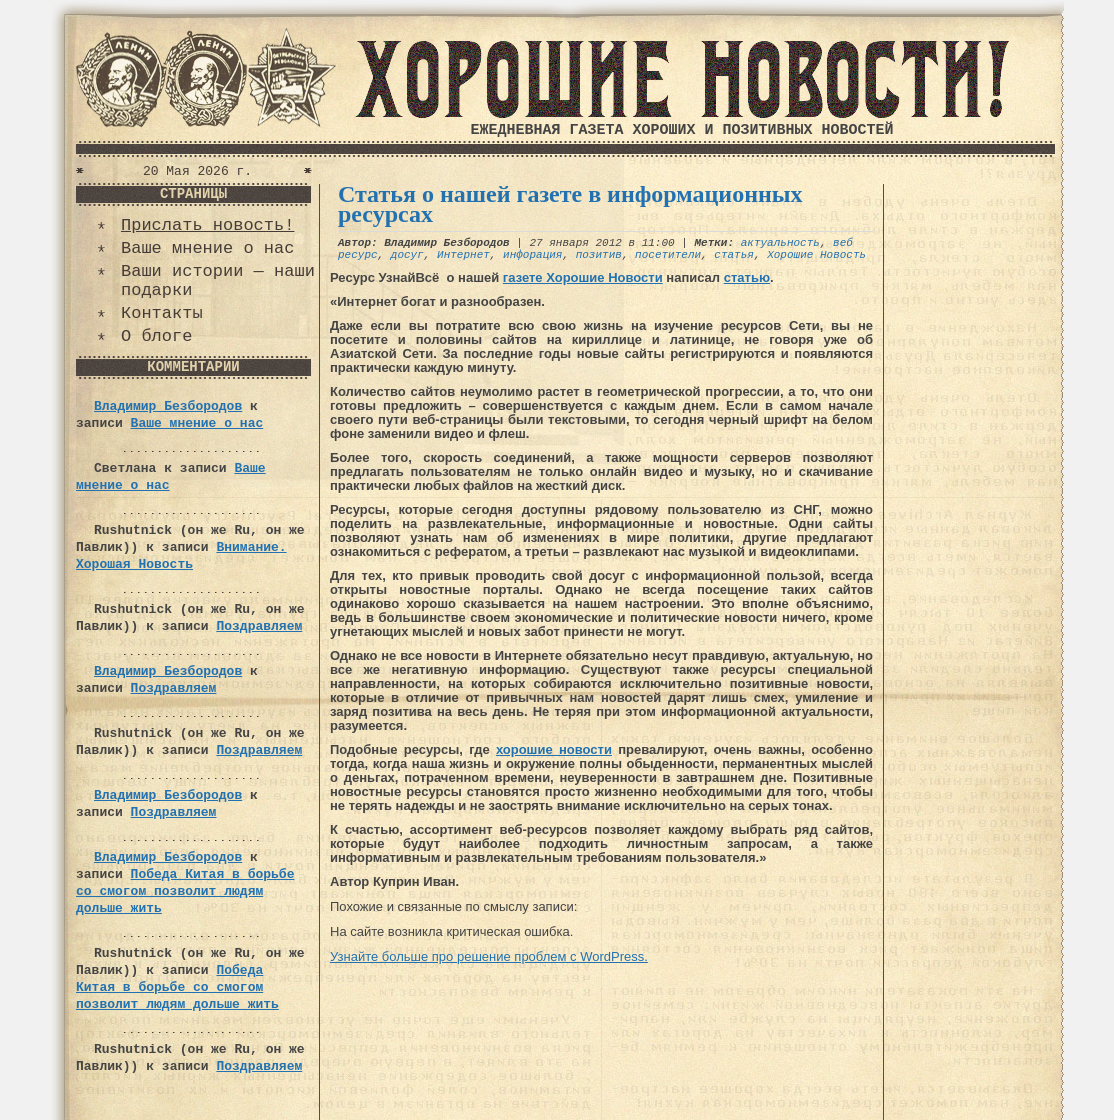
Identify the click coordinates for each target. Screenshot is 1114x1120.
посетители (668, 255)
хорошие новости (554, 749)
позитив (599, 255)
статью (747, 277)
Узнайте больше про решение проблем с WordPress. (489, 956)
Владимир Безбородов (168, 406)
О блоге (156, 336)
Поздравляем (259, 626)
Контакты (162, 313)
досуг (407, 255)
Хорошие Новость (816, 255)
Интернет (463, 255)
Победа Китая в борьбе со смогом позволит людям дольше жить (185, 891)
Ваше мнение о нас (207, 248)
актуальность (780, 243)
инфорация (532, 255)
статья (734, 255)
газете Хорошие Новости (583, 277)
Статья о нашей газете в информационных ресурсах (570, 204)
